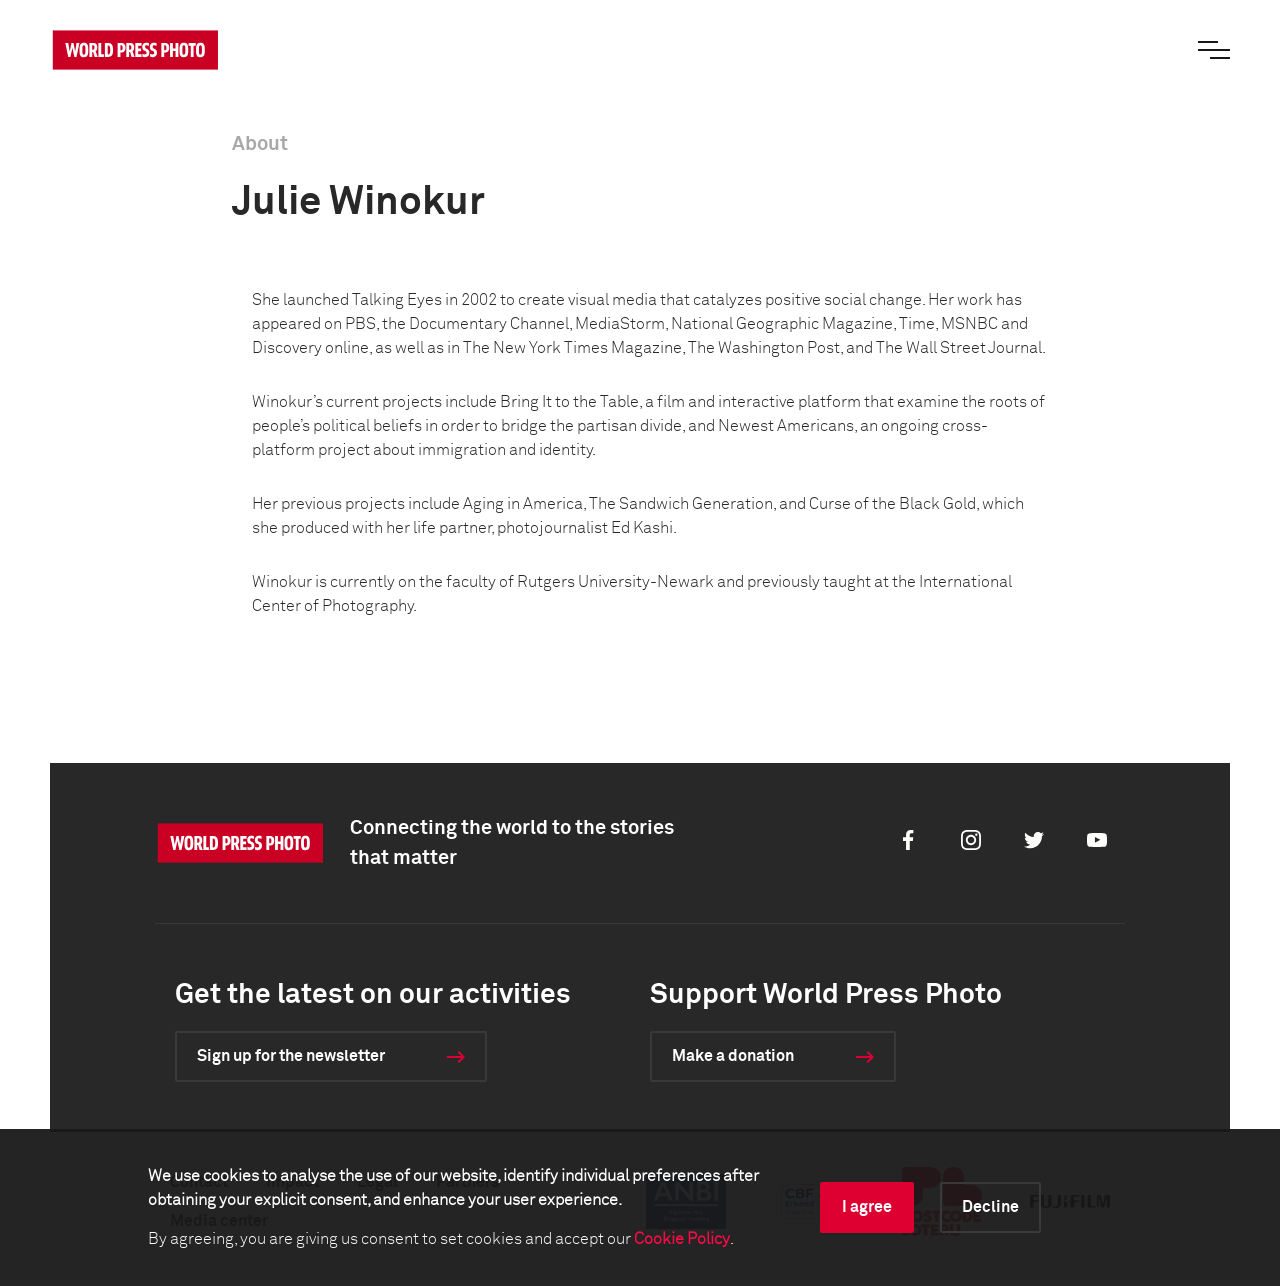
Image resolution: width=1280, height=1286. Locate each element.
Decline (990, 1207)
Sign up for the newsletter (291, 1056)
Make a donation (733, 1056)
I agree (867, 1207)
